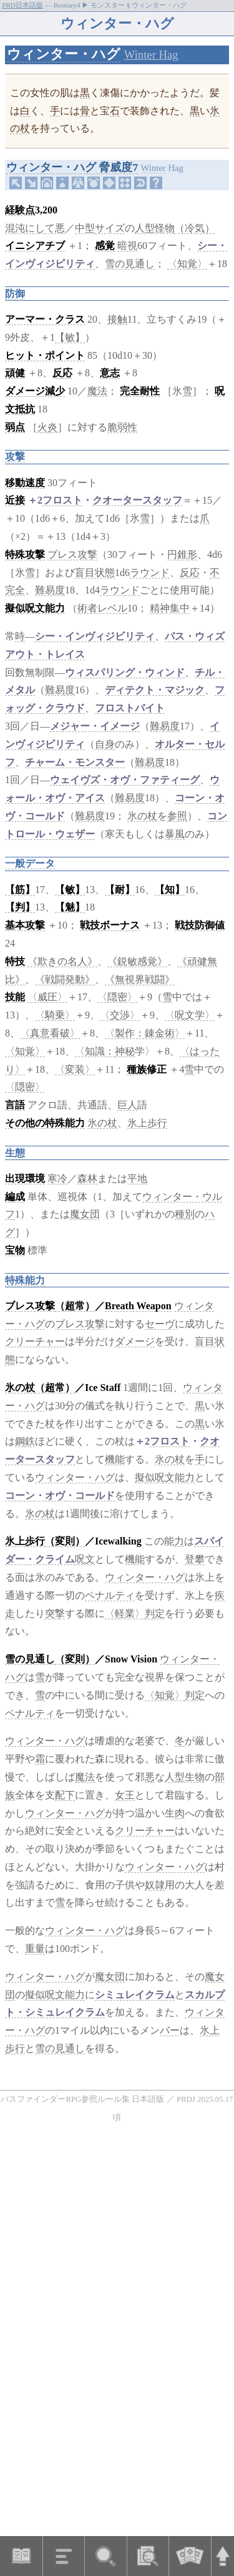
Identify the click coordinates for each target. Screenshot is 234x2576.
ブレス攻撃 (72, 554)
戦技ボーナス (110, 925)
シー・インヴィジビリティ (95, 636)
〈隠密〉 (117, 997)
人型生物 (185, 1777)
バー (170, 2030)
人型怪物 (155, 228)
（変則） (65, 1541)
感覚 (105, 245)
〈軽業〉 (125, 1613)
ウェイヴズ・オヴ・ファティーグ (125, 779)
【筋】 (20, 889)
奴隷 (155, 1885)
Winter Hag (151, 54)
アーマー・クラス (45, 319)
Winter (153, 168)
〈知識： (95, 1051)
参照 (177, 816)
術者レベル (102, 608)
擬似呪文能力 (35, 608)
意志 (110, 373)
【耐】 (120, 889)
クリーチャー (35, 1341)
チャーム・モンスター (75, 762)
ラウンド (150, 572)
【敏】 (70, 337)
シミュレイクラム (135, 1994)
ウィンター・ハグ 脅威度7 (72, 167)
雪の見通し (130, 263)
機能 (115, 1459)
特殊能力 (25, 1280)
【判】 (20, 907)
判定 (155, 1613)
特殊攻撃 (25, 554)
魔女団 (85, 1214)
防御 (15, 293)
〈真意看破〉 (50, 1033)
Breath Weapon (138, 1305)
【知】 (170, 889)
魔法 (97, 391)
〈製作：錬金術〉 (145, 1033)
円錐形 (182, 554)
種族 (137, 1069)
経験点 (20, 210)
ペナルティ (110, 1595)
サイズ (110, 228)
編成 (15, 1196)
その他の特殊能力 (45, 1123)
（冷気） (195, 228)
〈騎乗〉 (55, 1015)
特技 (15, 961)
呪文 (85, 1559)
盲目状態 (95, 572)
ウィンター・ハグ (63, 54)
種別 (185, 1214)
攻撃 (15, 456)
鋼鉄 (25, 1441)
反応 (62, 373)
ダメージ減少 (35, 391)
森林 (87, 1178)
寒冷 (57, 1178)
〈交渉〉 (120, 1015)
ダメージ (135, 1341)
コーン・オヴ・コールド (60, 1495)
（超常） (75, 1305)
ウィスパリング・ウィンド (125, 672)
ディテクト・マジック (155, 690)
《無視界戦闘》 (140, 979)
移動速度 (25, 482)
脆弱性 (122, 427)
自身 (105, 744)
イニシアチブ (35, 245)
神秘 (125, 1051)
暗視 (127, 245)
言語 (15, 1105)
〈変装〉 (75, 1069)
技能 (15, 997)
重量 (35, 1948)
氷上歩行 (147, 1123)
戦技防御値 (200, 925)
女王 (125, 1795)
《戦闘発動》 (65, 979)
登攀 (195, 1559)
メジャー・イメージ (95, 726)
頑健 (15, 373)
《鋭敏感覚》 (137, 961)
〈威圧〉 (47, 997)
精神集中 (170, 608)
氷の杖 (142, 816)
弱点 (15, 427)
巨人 (127, 1105)
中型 (85, 228)
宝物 (15, 1250)
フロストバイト (130, 708)
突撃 (55, 1613)
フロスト (62, 500)
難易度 (50, 590)
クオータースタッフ (137, 500)
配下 (65, 1795)
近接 (15, 500)
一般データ (30, 863)
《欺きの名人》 (62, 961)
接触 (117, 319)
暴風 (175, 834)
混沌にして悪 (35, 228)
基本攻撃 (25, 925)
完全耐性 (140, 391)
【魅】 (70, 907)
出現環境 (25, 1178)
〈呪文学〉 (190, 1015)
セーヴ (160, 1324)
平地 (137, 1178)
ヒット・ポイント (45, 355)
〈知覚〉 (187, 263)
